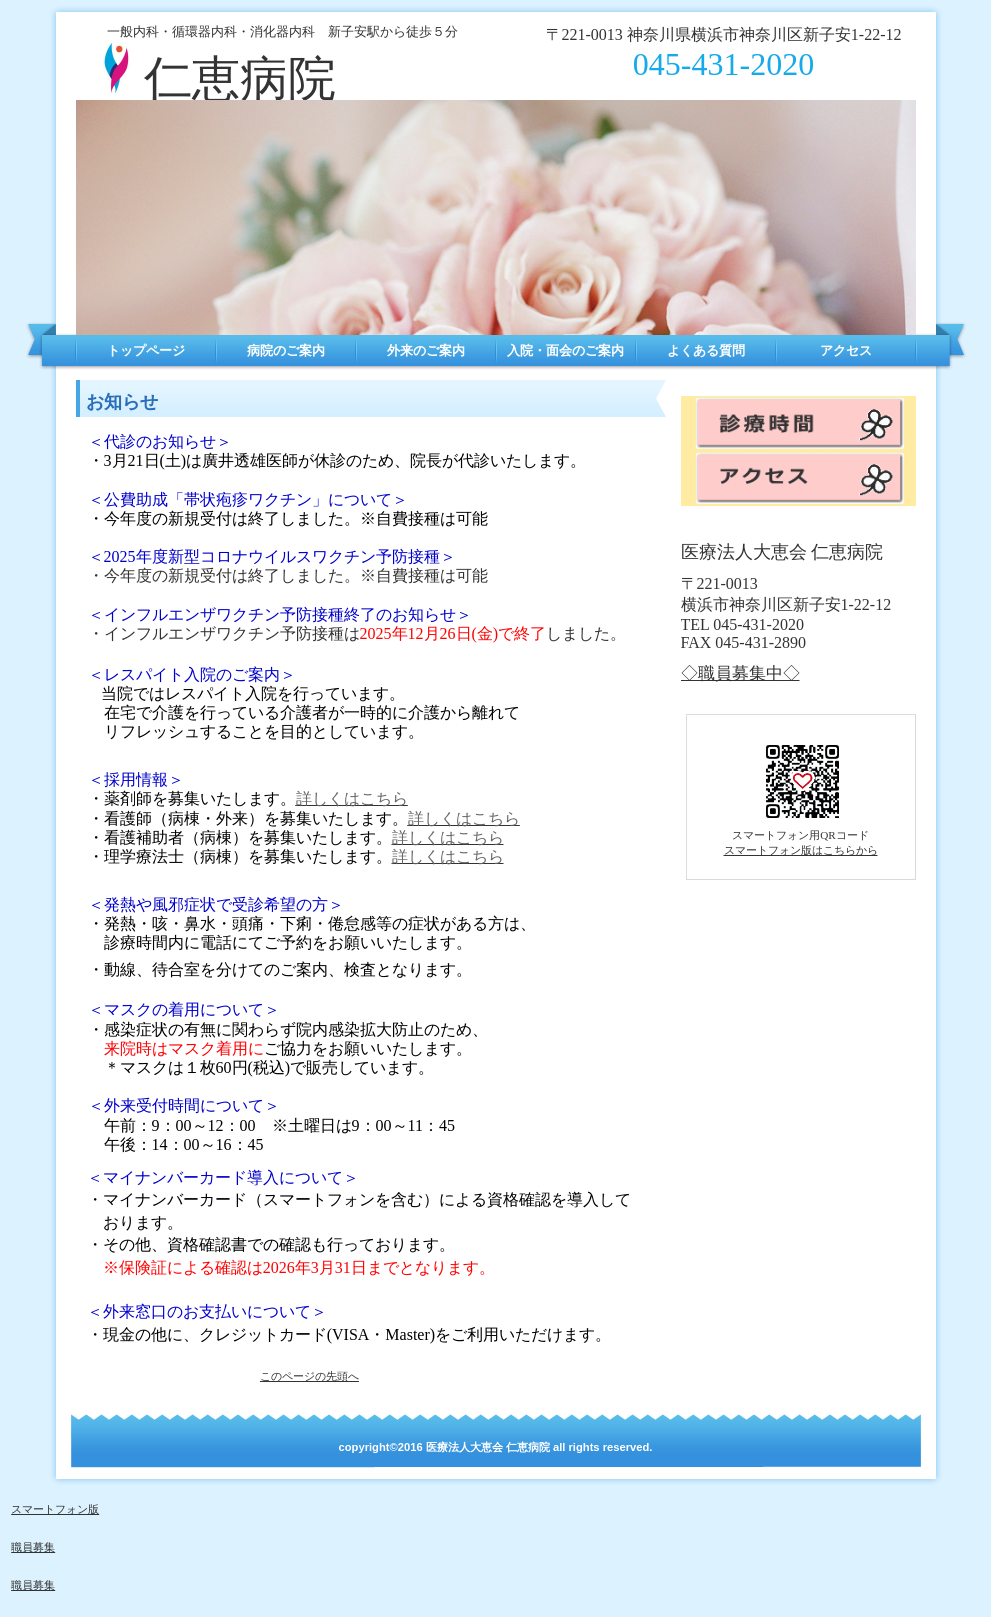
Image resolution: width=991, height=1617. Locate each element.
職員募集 (33, 1547)
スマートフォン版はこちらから (801, 850)
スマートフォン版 (55, 1509)
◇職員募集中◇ (740, 673)
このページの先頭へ (309, 1376)
